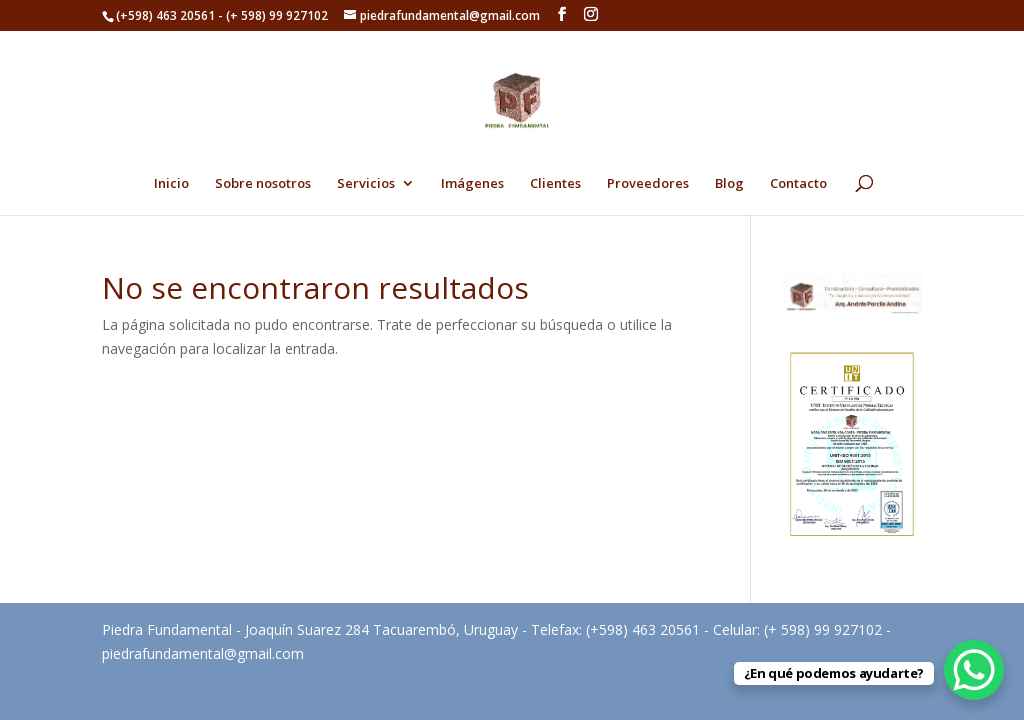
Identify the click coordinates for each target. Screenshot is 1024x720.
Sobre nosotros (263, 184)
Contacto (798, 184)
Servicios (366, 184)
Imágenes (472, 184)
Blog (729, 184)
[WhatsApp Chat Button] (974, 670)
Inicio (171, 184)
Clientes (555, 184)
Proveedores (648, 184)
